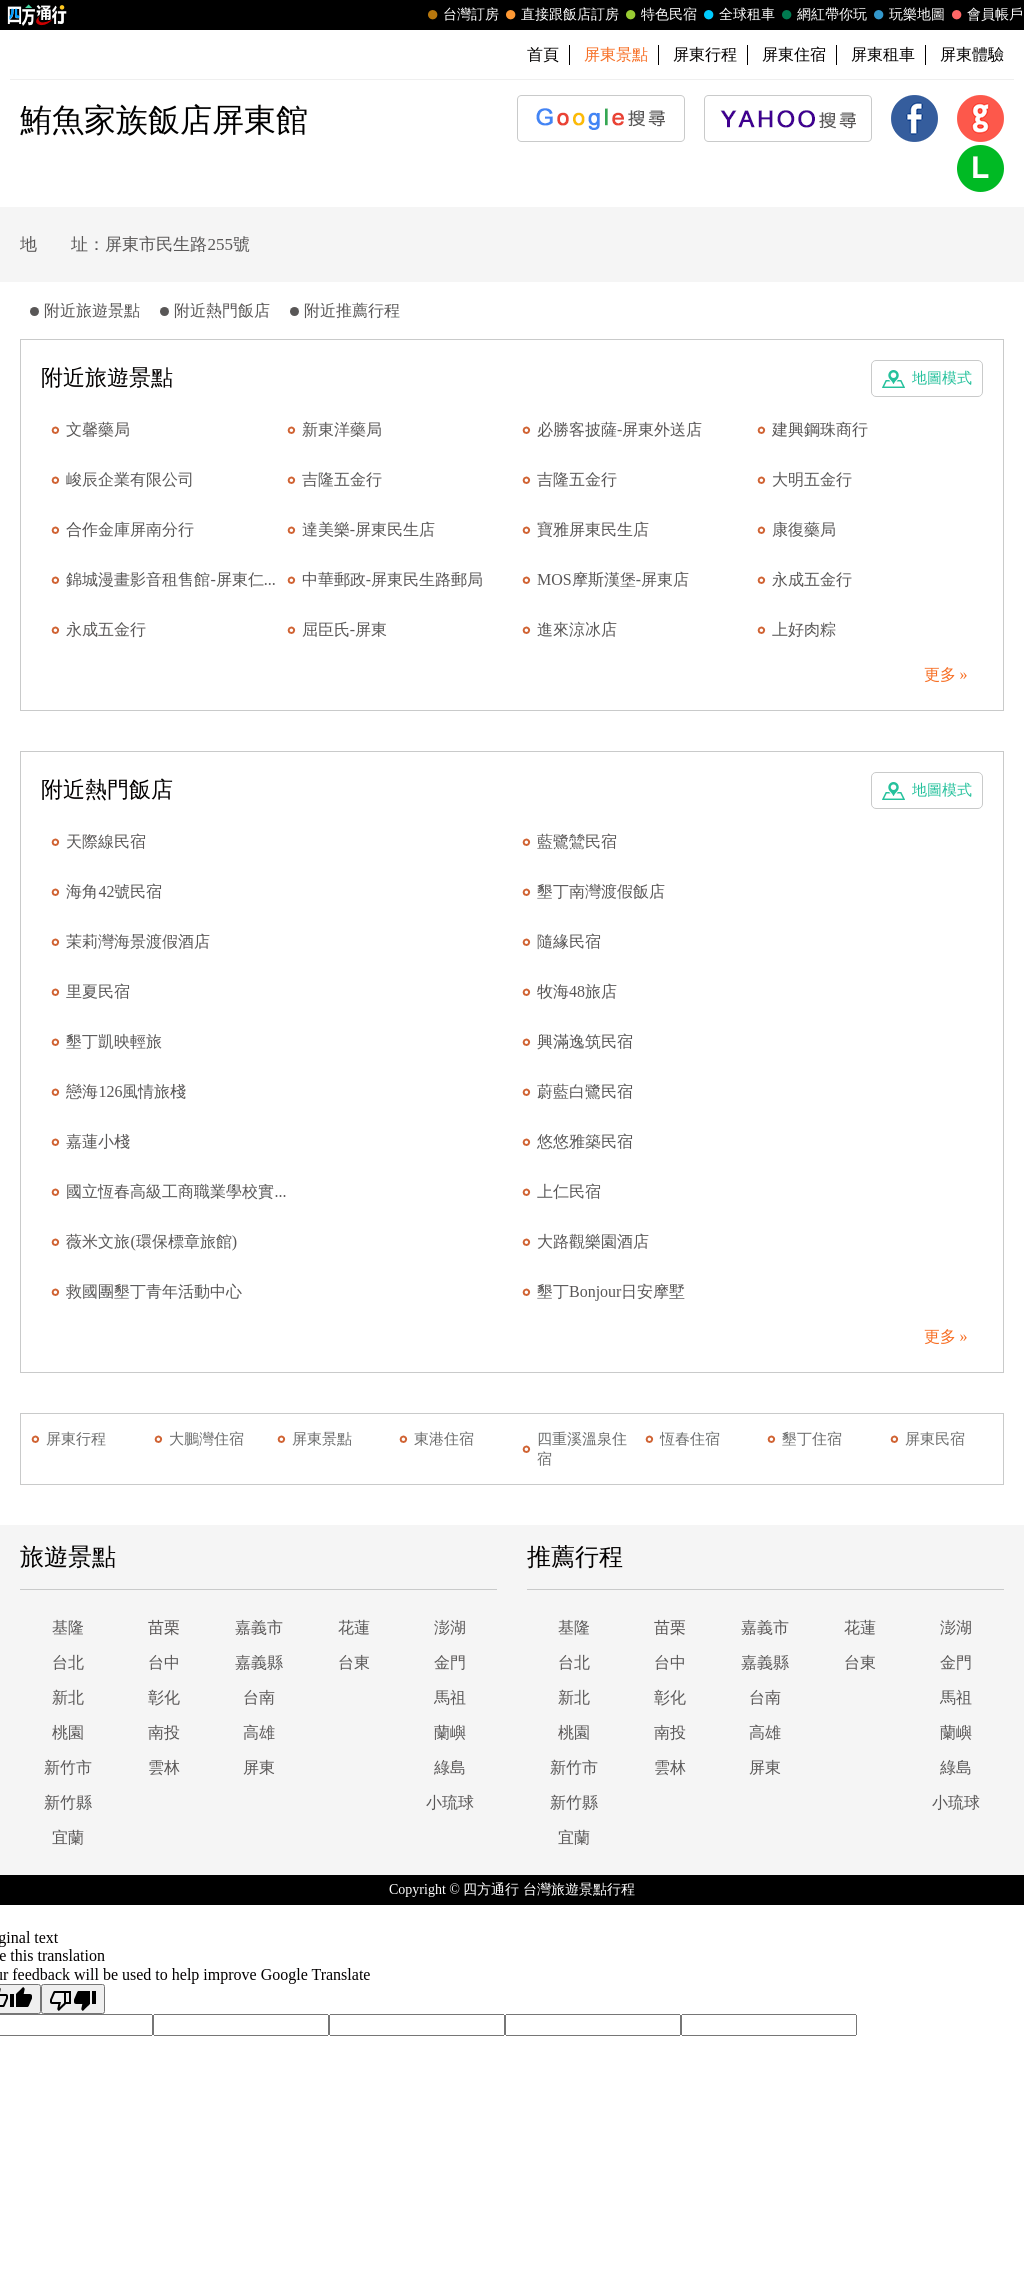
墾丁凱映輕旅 (114, 1041)
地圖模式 (942, 378)
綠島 (450, 1767)
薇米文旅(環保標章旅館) (151, 1241)
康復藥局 (804, 529)
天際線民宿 (106, 841)
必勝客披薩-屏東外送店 (619, 429)
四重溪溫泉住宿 (582, 1449)
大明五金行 (812, 479)
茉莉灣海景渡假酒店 (138, 941)
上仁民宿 (569, 1191)
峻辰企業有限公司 (130, 479)
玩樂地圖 (907, 15)
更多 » (946, 674)
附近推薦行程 (352, 310)
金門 (450, 1662)
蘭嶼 (450, 1732)
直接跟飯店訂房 (560, 15)
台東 (354, 1662)
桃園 (68, 1732)
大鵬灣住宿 (206, 1439)
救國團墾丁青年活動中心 (154, 1291)
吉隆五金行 (342, 479)
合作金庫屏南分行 (130, 529)
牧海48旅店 (577, 991)
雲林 (164, 1767)
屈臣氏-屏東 (344, 629)
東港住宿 (444, 1439)
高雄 (259, 1732)
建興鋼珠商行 (820, 429)
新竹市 (68, 1767)
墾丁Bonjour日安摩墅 (611, 1291)
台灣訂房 (461, 15)
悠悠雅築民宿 (585, 1141)
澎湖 (450, 1627)
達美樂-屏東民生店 (368, 529)
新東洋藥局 (342, 429)
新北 (68, 1697)
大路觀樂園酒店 (593, 1241)
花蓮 (354, 1627)
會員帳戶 (985, 15)
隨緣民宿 (569, 941)
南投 (164, 1732)
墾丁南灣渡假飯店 (601, 891)
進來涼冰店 (577, 629)
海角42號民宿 (114, 891)
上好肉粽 (804, 629)
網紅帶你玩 (822, 15)
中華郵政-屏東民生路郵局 (392, 579)
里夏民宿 (98, 991)
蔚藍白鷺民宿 (585, 1091)
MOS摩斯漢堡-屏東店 (613, 579)
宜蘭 (68, 1837)
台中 (164, 1662)
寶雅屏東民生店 (593, 529)
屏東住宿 (794, 54)
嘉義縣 (259, 1662)
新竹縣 (68, 1802)
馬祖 (450, 1697)
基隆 (68, 1627)
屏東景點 (322, 1439)
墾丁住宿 (812, 1439)
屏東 (259, 1767)
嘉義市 (259, 1627)
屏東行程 (705, 54)
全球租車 (737, 15)
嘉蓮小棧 (98, 1141)
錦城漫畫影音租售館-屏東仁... (170, 579)
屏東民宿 (935, 1439)
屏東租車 (883, 54)
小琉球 (450, 1802)
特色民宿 (659, 15)
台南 (259, 1697)
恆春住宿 (690, 1439)
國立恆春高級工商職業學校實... (176, 1191)
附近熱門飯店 (222, 310)
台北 (68, 1662)
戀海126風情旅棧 (126, 1091)
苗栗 (164, 1627)
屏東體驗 (972, 54)
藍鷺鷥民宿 (577, 841)
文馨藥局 (98, 429)
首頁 (543, 54)
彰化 (164, 1697)
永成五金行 (812, 579)
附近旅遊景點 (92, 310)
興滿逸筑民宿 (585, 1041)
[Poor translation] (73, 1999)
